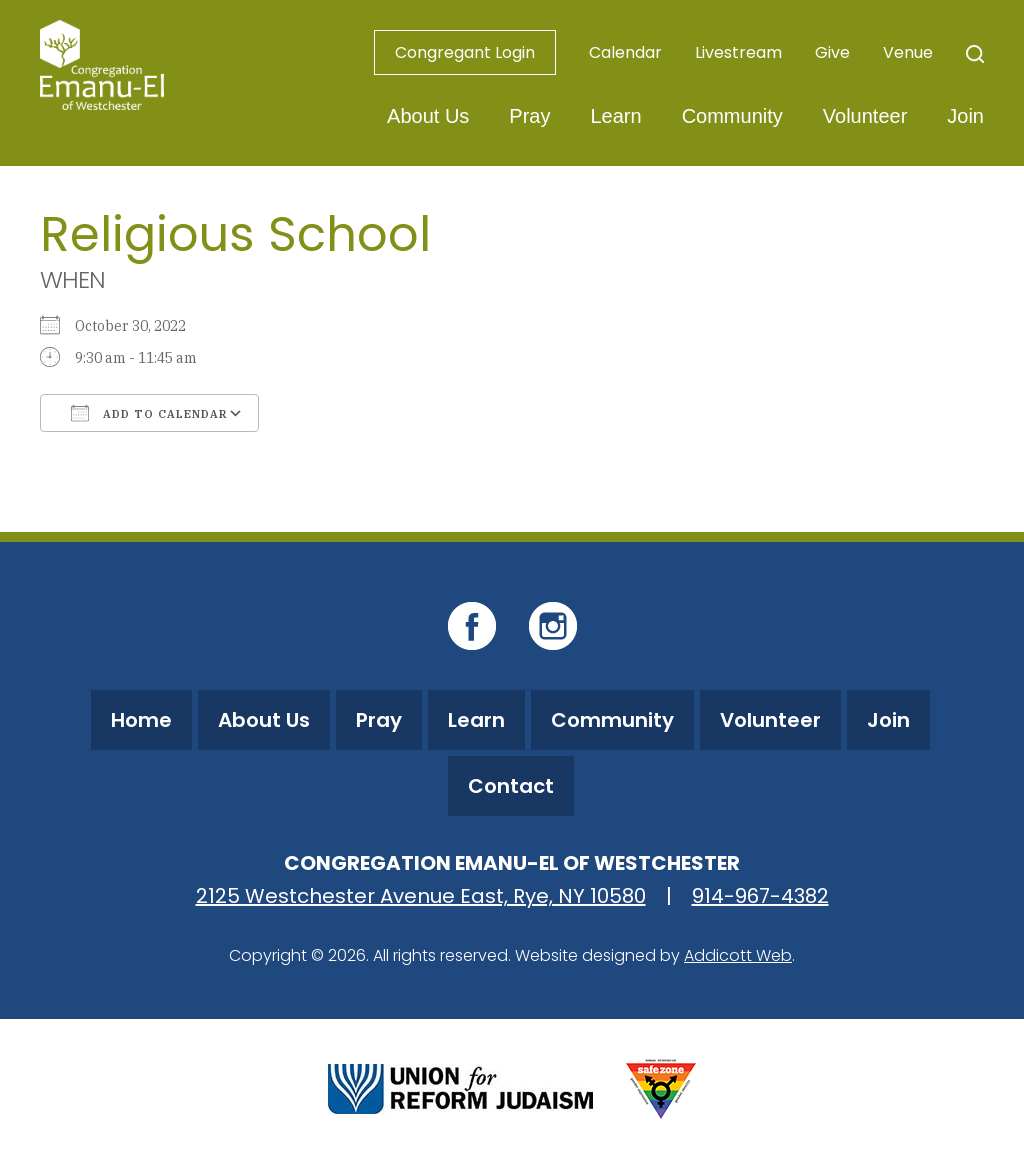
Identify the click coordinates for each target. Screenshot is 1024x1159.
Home (141, 720)
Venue (908, 52)
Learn (615, 116)
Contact (511, 786)
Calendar (625, 52)
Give (832, 52)
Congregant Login (465, 52)
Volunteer (865, 116)
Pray (529, 116)
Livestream (738, 52)
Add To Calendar (149, 413)
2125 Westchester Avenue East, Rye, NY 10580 (421, 896)
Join (965, 116)
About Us (428, 116)
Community (732, 116)
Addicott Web (738, 955)
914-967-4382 (760, 896)
